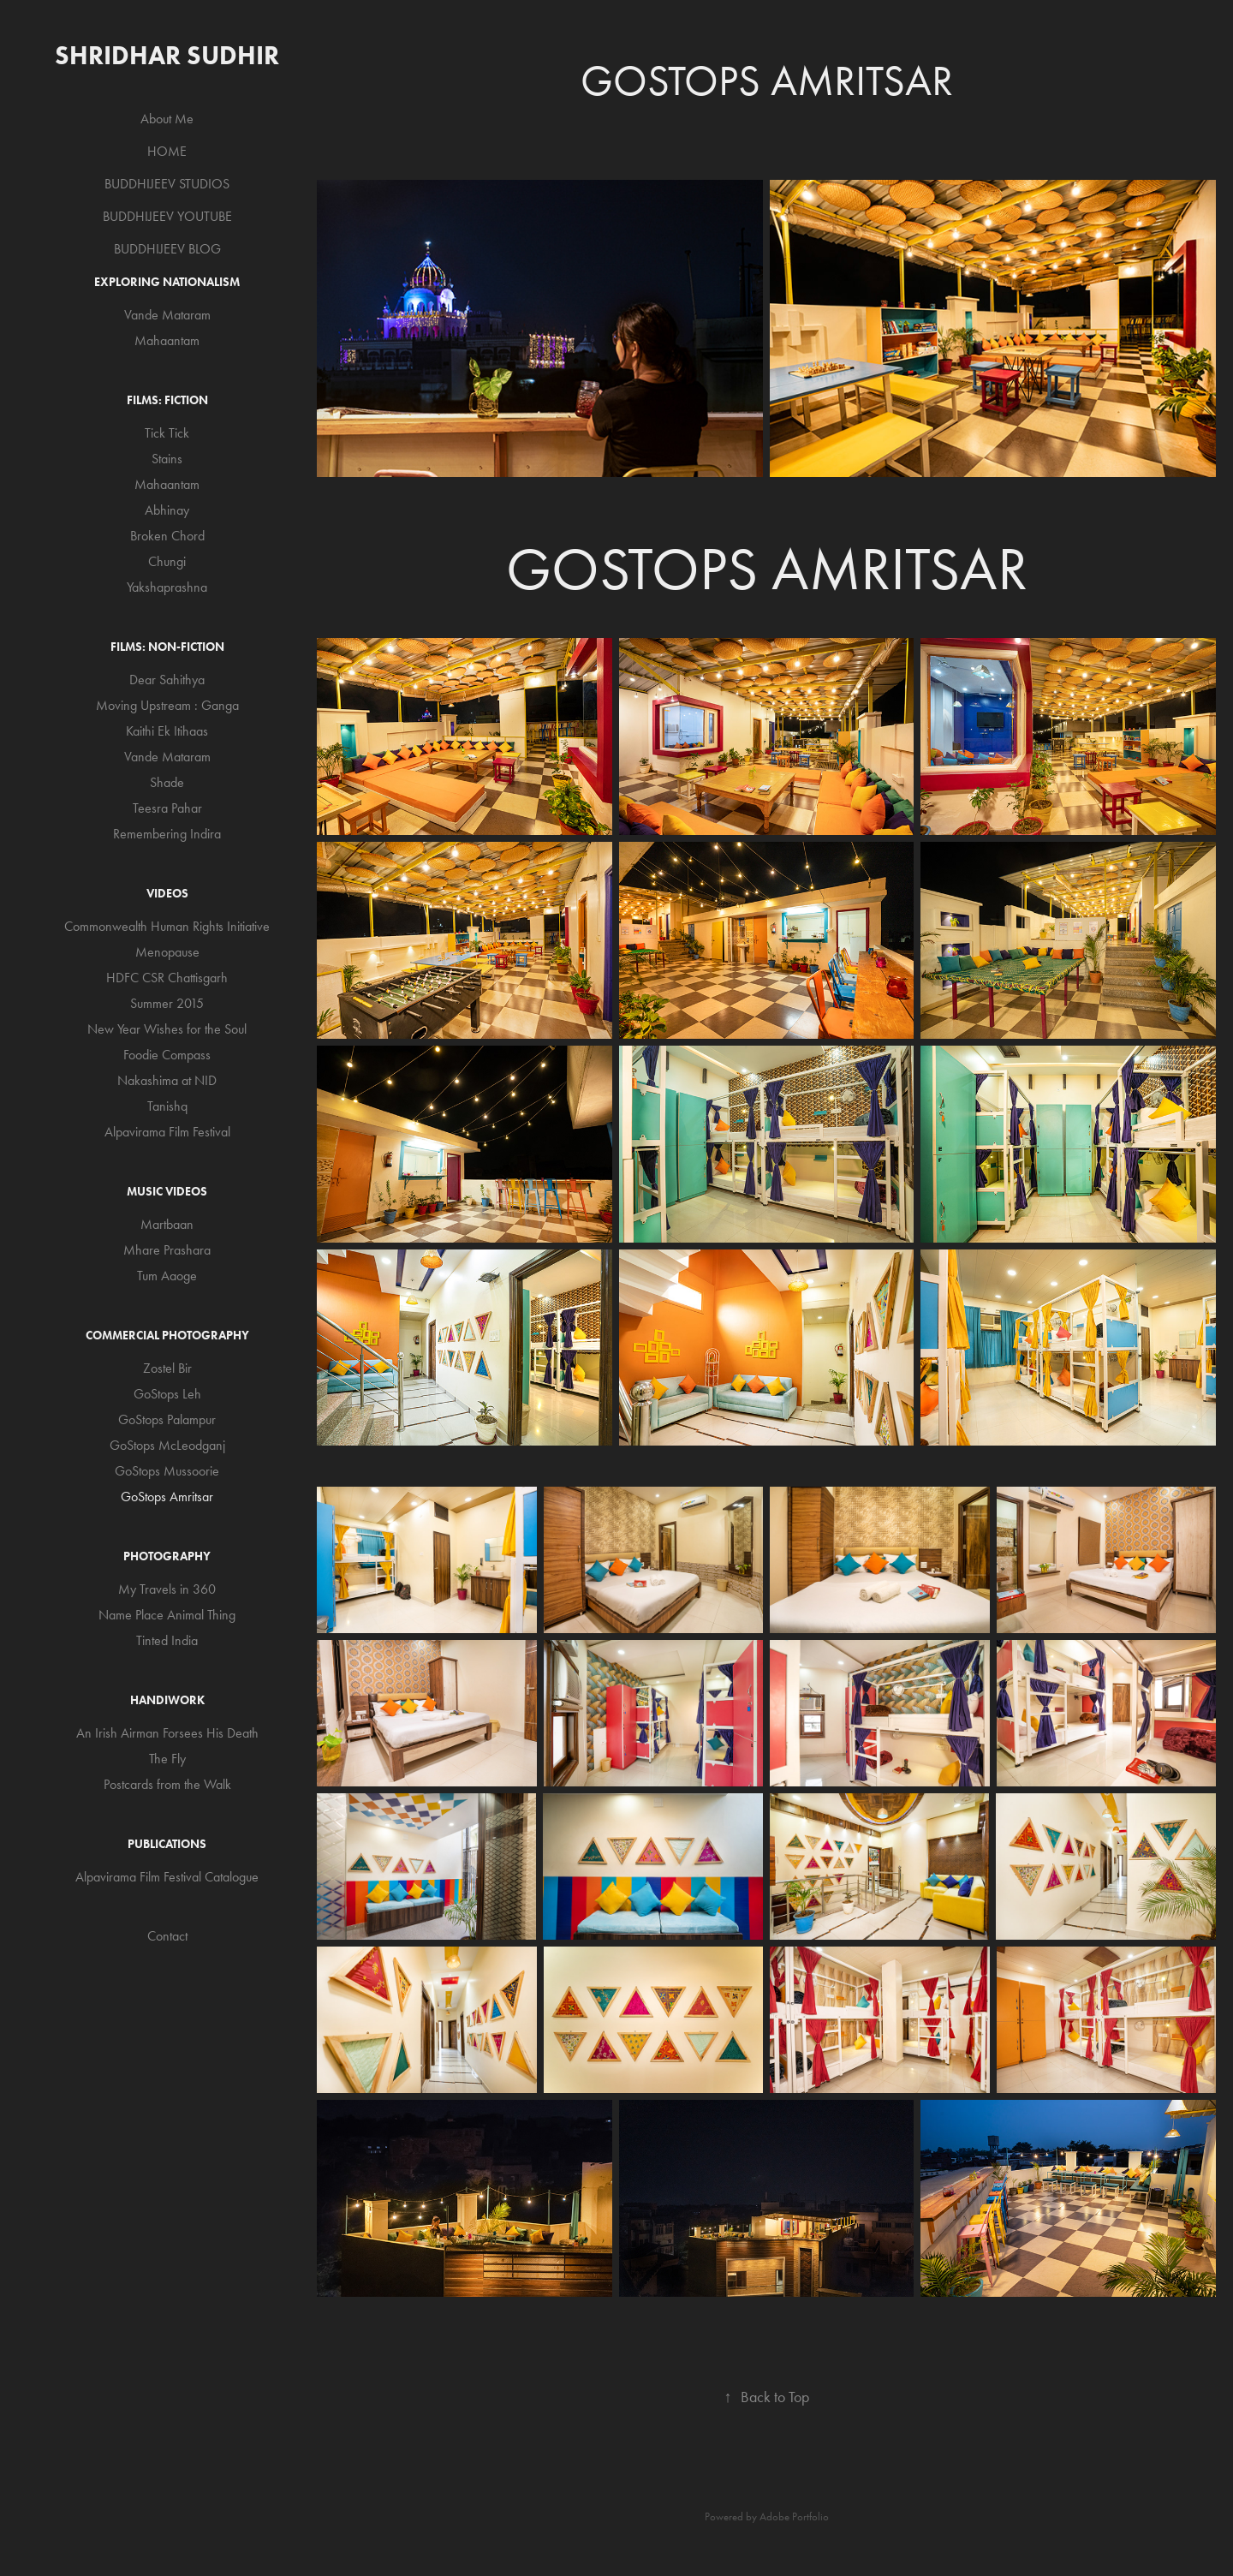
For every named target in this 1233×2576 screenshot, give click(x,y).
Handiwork (167, 1700)
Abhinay (167, 510)
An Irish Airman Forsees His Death (167, 1733)
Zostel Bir (167, 1368)
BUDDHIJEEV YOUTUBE (167, 216)
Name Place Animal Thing (166, 1615)
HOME (167, 151)
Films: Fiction (167, 400)
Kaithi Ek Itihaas (167, 731)
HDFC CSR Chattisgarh (167, 977)
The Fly (167, 1758)
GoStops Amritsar (167, 1496)
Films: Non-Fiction (167, 647)
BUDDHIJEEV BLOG (167, 249)
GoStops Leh (167, 1394)
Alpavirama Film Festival (167, 1132)
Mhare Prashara (167, 1250)
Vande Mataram (167, 315)
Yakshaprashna (167, 587)
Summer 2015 (167, 1003)
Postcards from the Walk (167, 1784)
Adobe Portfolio (794, 2516)
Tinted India (167, 1640)
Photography (167, 1556)
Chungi (167, 561)
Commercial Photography (167, 1335)
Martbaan (167, 1224)
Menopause (167, 952)
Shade (167, 782)
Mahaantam (167, 340)
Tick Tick (167, 433)
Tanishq (167, 1106)
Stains (167, 458)
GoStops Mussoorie (167, 1471)
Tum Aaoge (167, 1275)
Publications (167, 1844)
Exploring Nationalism (167, 282)
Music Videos (167, 1191)
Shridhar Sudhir (167, 55)
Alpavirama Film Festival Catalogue (167, 1877)
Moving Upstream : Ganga (167, 705)
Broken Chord (167, 536)
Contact (167, 1936)
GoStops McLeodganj (167, 1445)
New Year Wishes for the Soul (167, 1029)
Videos (167, 893)
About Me (167, 118)
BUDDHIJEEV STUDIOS (166, 184)
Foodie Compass (167, 1054)
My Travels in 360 (167, 1589)
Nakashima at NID (167, 1080)
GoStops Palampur (167, 1419)
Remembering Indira (167, 834)
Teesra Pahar (167, 808)
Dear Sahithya (167, 679)
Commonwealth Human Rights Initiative (167, 926)
